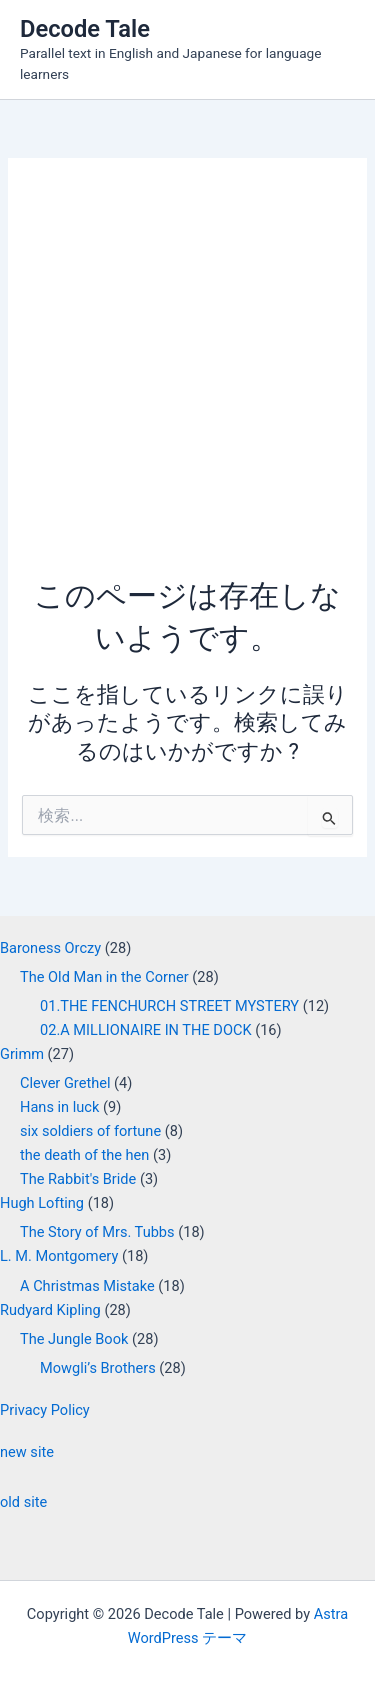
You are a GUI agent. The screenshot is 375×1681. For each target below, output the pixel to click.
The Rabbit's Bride (78, 1179)
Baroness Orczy (50, 948)
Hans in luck (59, 1107)
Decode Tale (85, 29)
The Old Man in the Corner (104, 977)
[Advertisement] (187, 377)
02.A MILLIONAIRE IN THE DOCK (146, 1030)
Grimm (22, 1054)
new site (27, 1452)
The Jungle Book (74, 1339)
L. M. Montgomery (59, 1256)
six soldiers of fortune (90, 1131)
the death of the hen (84, 1155)
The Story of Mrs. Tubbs (97, 1232)
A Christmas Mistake (87, 1286)
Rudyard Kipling (50, 1310)
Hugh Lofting (42, 1203)
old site (23, 1502)
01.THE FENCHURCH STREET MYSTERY (169, 1006)
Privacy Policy (45, 1410)
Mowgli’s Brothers (98, 1368)
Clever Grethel (65, 1083)
